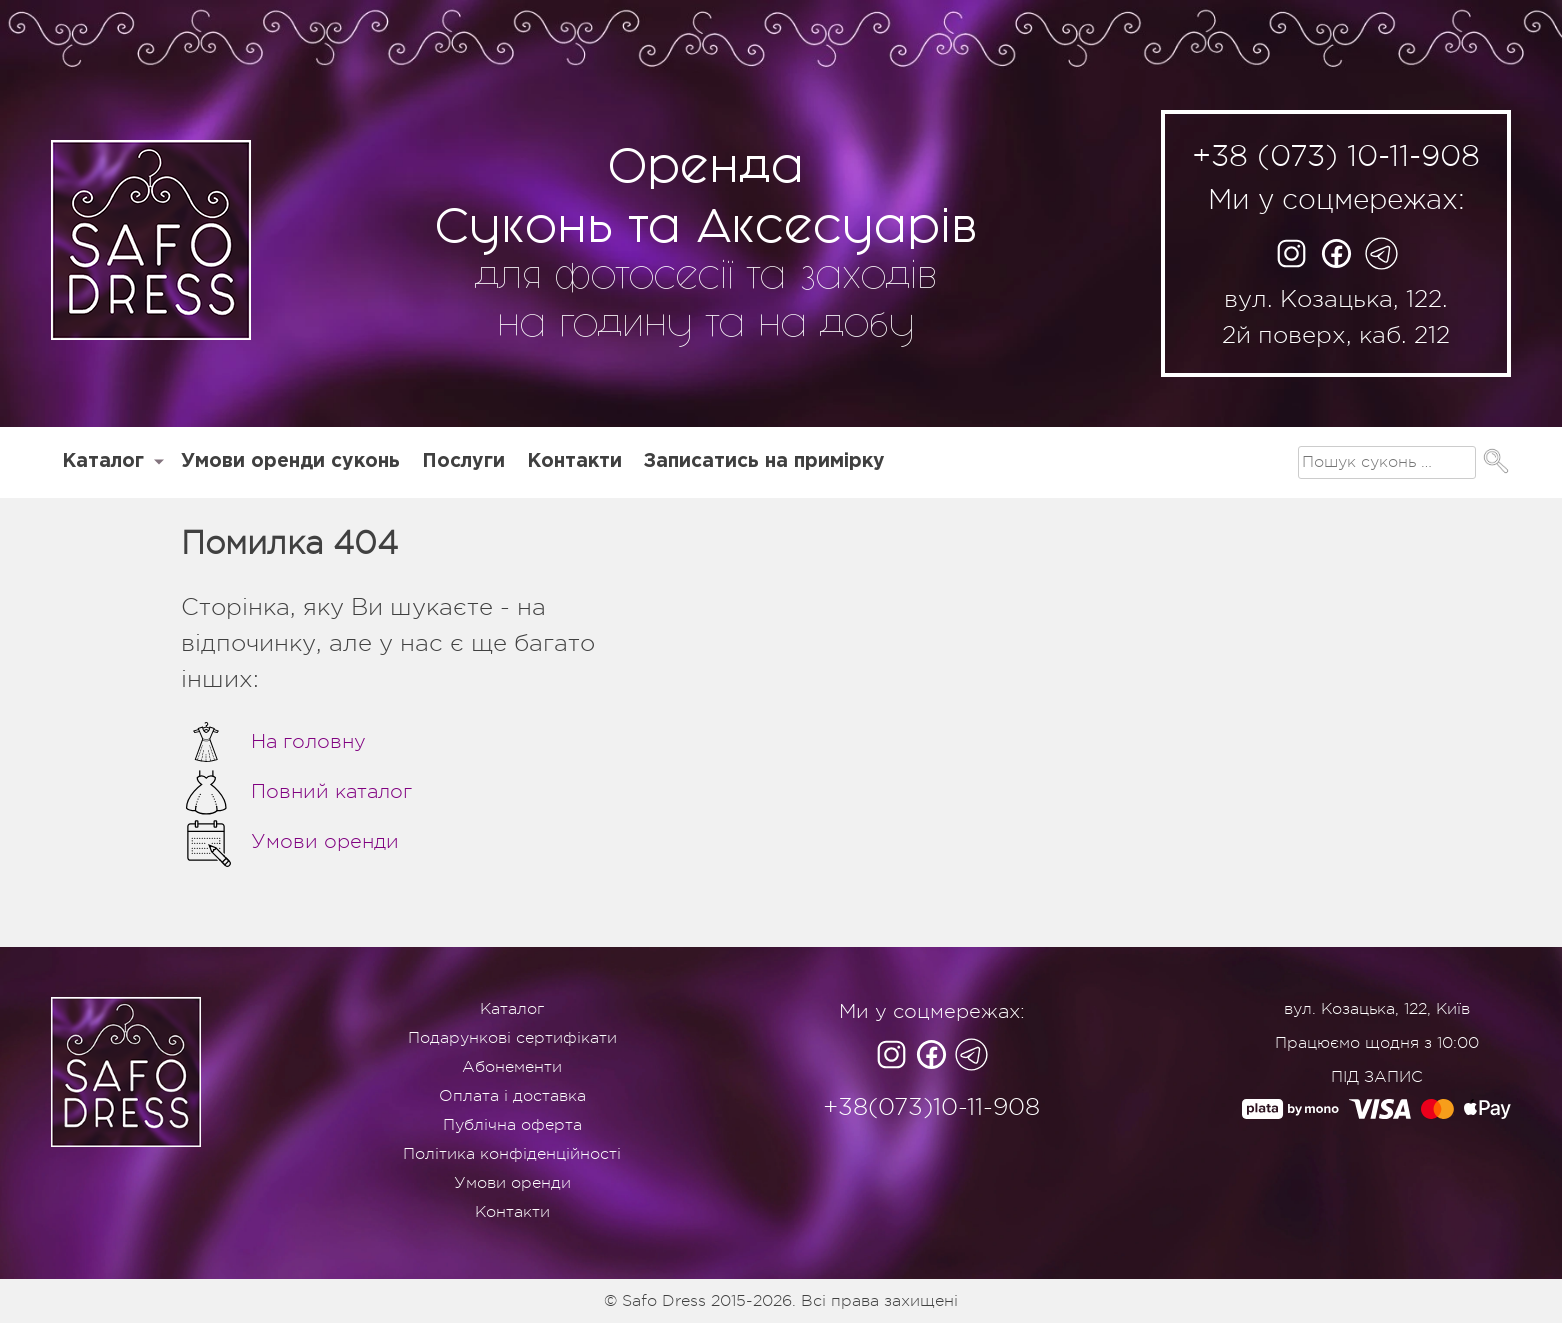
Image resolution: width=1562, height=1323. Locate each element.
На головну (273, 742)
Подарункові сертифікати (512, 1038)
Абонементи (512, 1067)
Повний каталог (296, 792)
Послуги (463, 461)
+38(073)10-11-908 (931, 1107)
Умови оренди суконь (290, 461)
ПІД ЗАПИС (1377, 1077)
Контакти (574, 461)
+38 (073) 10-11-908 (1336, 156)
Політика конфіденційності (512, 1154)
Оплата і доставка (512, 1096)
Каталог (103, 461)
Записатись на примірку (764, 461)
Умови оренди (290, 842)
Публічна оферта (512, 1125)
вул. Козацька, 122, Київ (1377, 1009)
